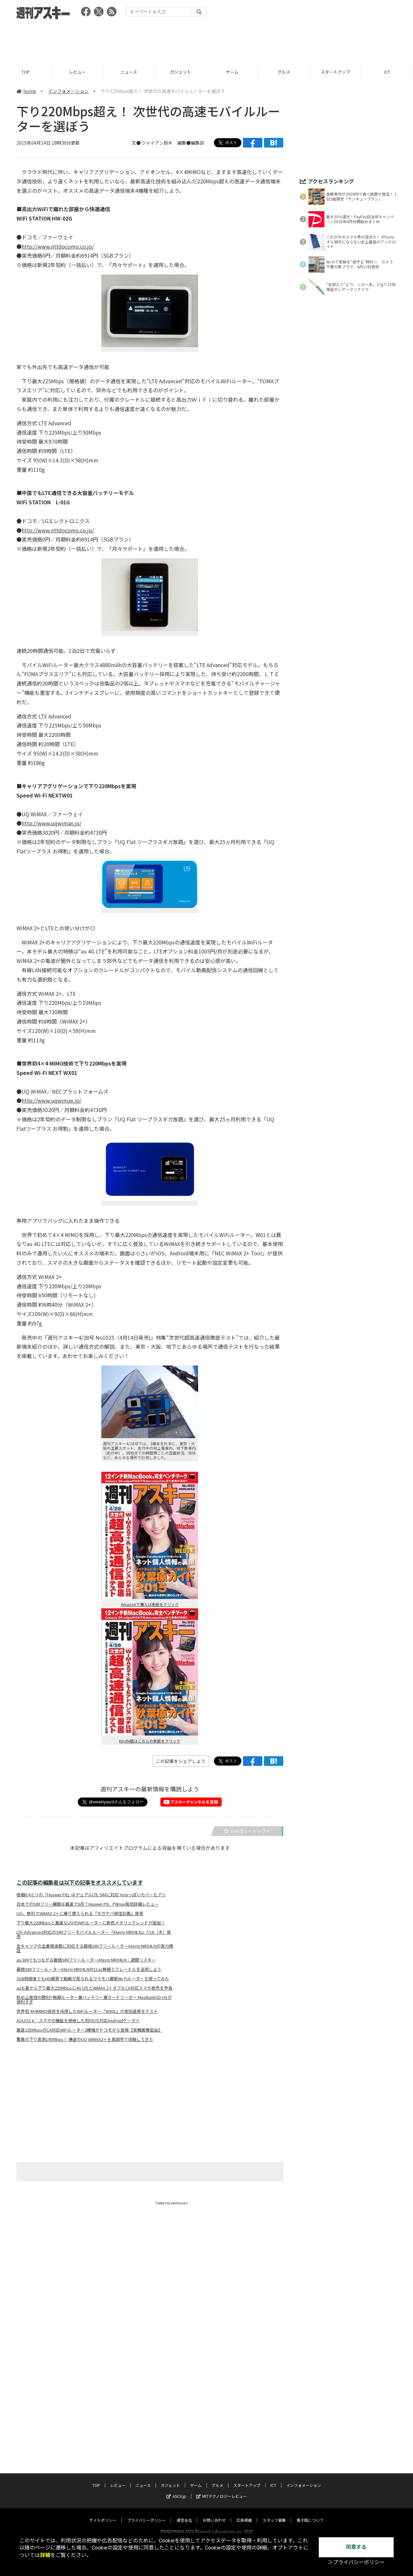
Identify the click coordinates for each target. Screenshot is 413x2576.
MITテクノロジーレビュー (221, 2394)
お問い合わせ (214, 2418)
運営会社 (184, 2418)
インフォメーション (68, 91)
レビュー (77, 72)
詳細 (45, 2555)
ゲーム (232, 72)
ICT (387, 72)
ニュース (129, 72)
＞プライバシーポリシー (356, 2562)
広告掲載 (244, 2418)
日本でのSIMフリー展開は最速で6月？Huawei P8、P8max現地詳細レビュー (87, 1904)
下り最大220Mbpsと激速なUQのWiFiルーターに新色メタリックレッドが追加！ (90, 1923)
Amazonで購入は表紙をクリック (150, 1604)
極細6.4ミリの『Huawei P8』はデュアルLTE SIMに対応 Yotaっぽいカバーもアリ (91, 1894)
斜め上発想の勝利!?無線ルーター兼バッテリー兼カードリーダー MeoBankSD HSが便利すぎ (94, 1999)
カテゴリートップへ (247, 1831)
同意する (356, 2547)
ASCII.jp (176, 2394)
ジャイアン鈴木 (157, 142)
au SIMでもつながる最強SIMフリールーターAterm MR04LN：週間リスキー (86, 1960)
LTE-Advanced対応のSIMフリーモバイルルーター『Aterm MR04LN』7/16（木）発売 (93, 1934)
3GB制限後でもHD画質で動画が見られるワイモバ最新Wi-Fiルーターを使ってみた (92, 1978)
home (26, 91)
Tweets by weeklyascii (171, 2202)
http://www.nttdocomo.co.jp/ (58, 246)
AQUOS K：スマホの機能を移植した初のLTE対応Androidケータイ (78, 2020)
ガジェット (180, 72)
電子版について (310, 2418)
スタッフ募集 (274, 2418)
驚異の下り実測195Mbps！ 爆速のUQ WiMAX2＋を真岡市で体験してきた (84, 2039)
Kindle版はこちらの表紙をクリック (149, 1741)
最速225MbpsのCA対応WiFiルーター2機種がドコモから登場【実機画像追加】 (89, 2030)
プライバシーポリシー (146, 2418)
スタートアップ (335, 72)
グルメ (283, 72)
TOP (26, 72)
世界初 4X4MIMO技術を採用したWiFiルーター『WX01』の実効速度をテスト (87, 2011)
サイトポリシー (102, 2418)
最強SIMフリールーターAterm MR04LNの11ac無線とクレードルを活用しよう (88, 1969)
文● (137, 142)
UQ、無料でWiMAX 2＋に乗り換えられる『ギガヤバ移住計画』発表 (79, 1913)
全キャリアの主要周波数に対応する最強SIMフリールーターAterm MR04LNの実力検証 (94, 1948)
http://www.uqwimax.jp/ (51, 823)
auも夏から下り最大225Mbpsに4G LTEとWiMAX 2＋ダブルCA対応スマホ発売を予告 (94, 1988)
